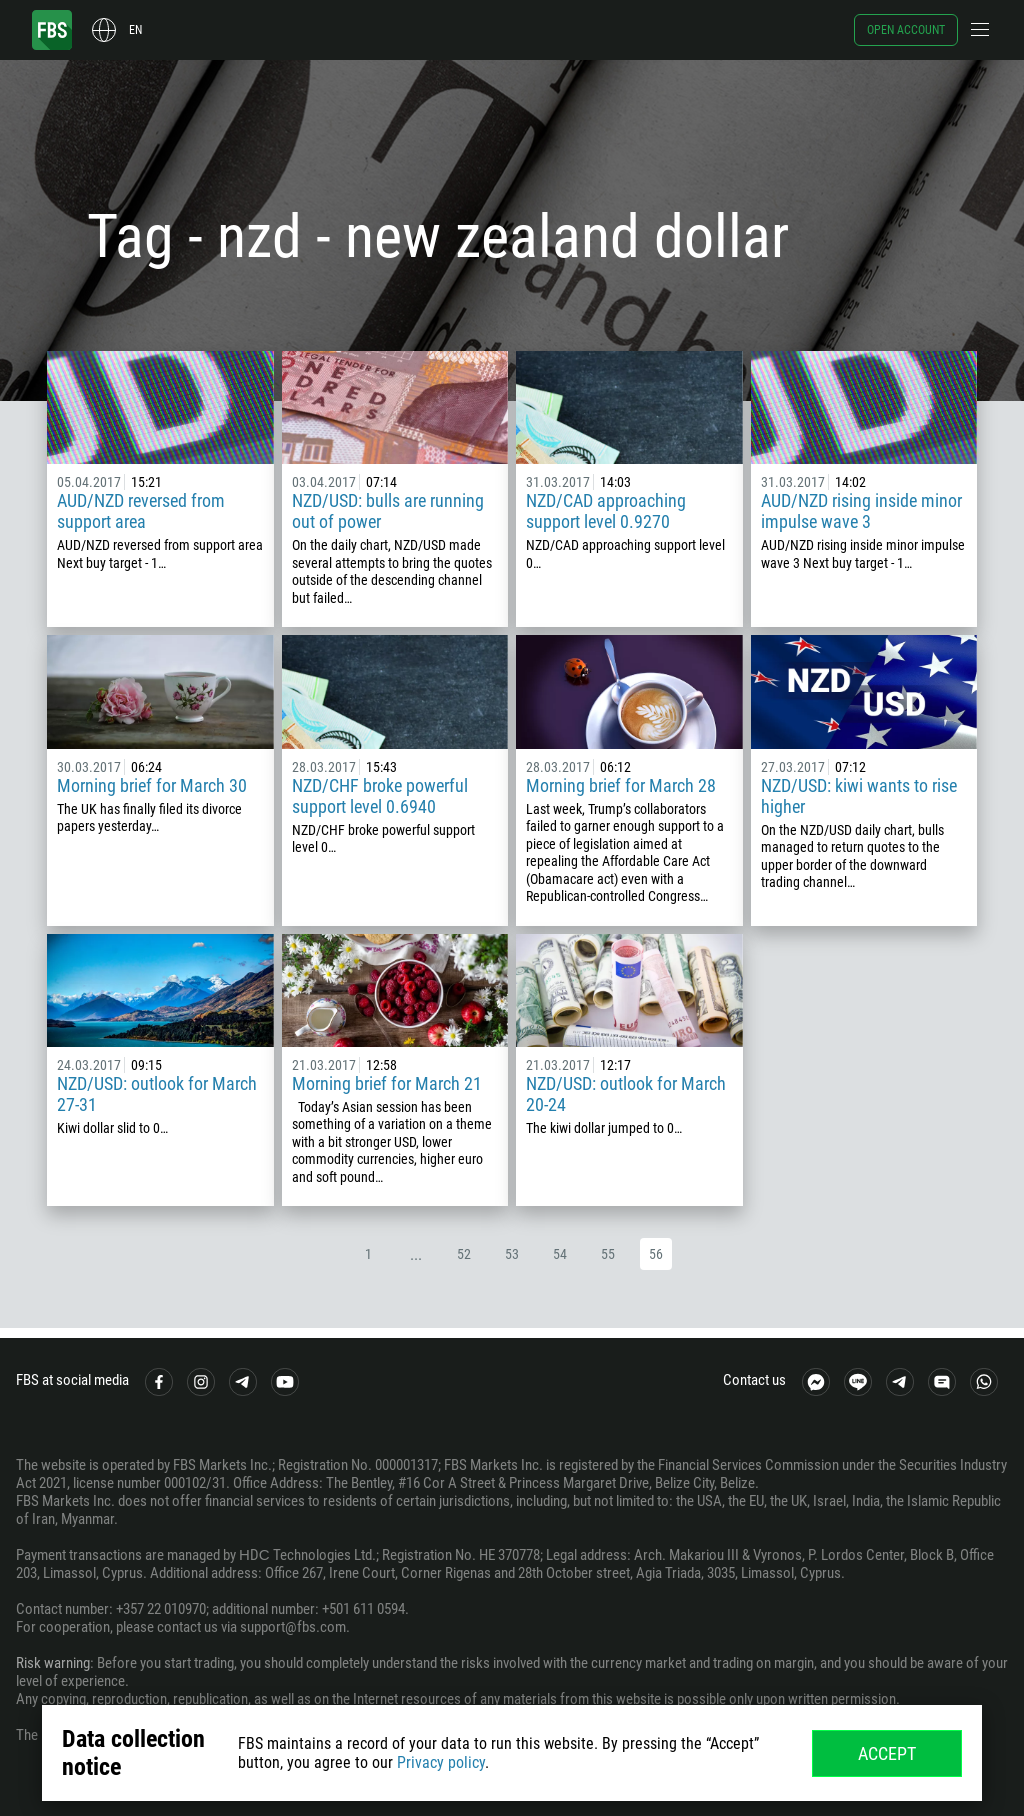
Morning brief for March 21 (387, 1083)
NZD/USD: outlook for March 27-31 (157, 1094)
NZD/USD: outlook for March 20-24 (626, 1094)
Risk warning (53, 1663)
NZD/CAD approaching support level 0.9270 (606, 511)
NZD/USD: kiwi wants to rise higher (859, 796)
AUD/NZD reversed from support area (141, 511)
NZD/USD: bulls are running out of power (388, 511)
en (135, 30)
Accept (887, 1753)
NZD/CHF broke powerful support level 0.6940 (380, 796)
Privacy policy (441, 1762)
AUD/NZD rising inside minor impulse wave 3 (861, 511)
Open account (906, 30)
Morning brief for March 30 (152, 785)
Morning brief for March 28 (621, 785)
